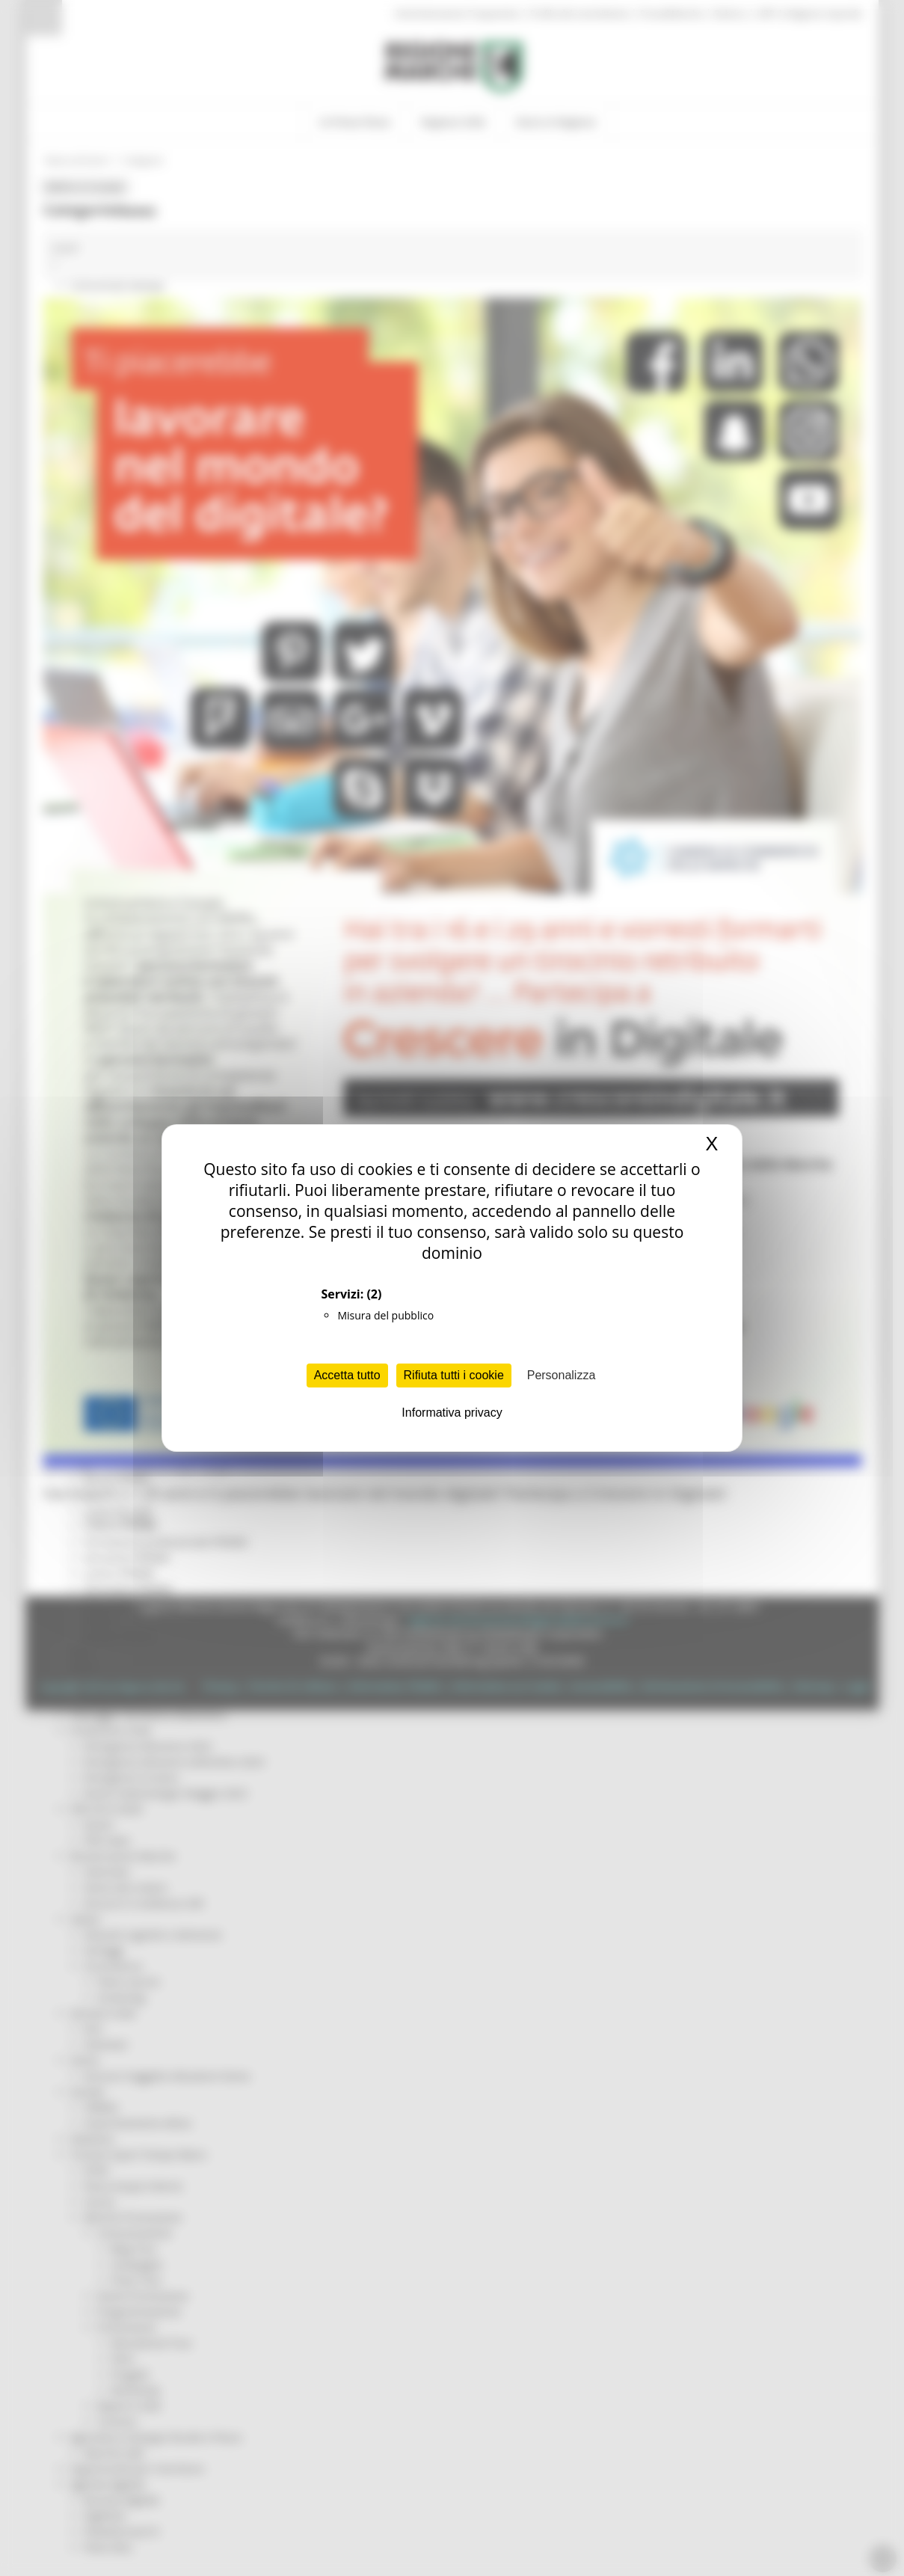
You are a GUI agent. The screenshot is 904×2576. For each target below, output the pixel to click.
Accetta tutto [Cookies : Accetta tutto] (347, 1375)
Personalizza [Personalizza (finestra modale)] (561, 1375)
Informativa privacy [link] (452, 1412)
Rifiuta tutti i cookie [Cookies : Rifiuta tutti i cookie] (454, 1375)
